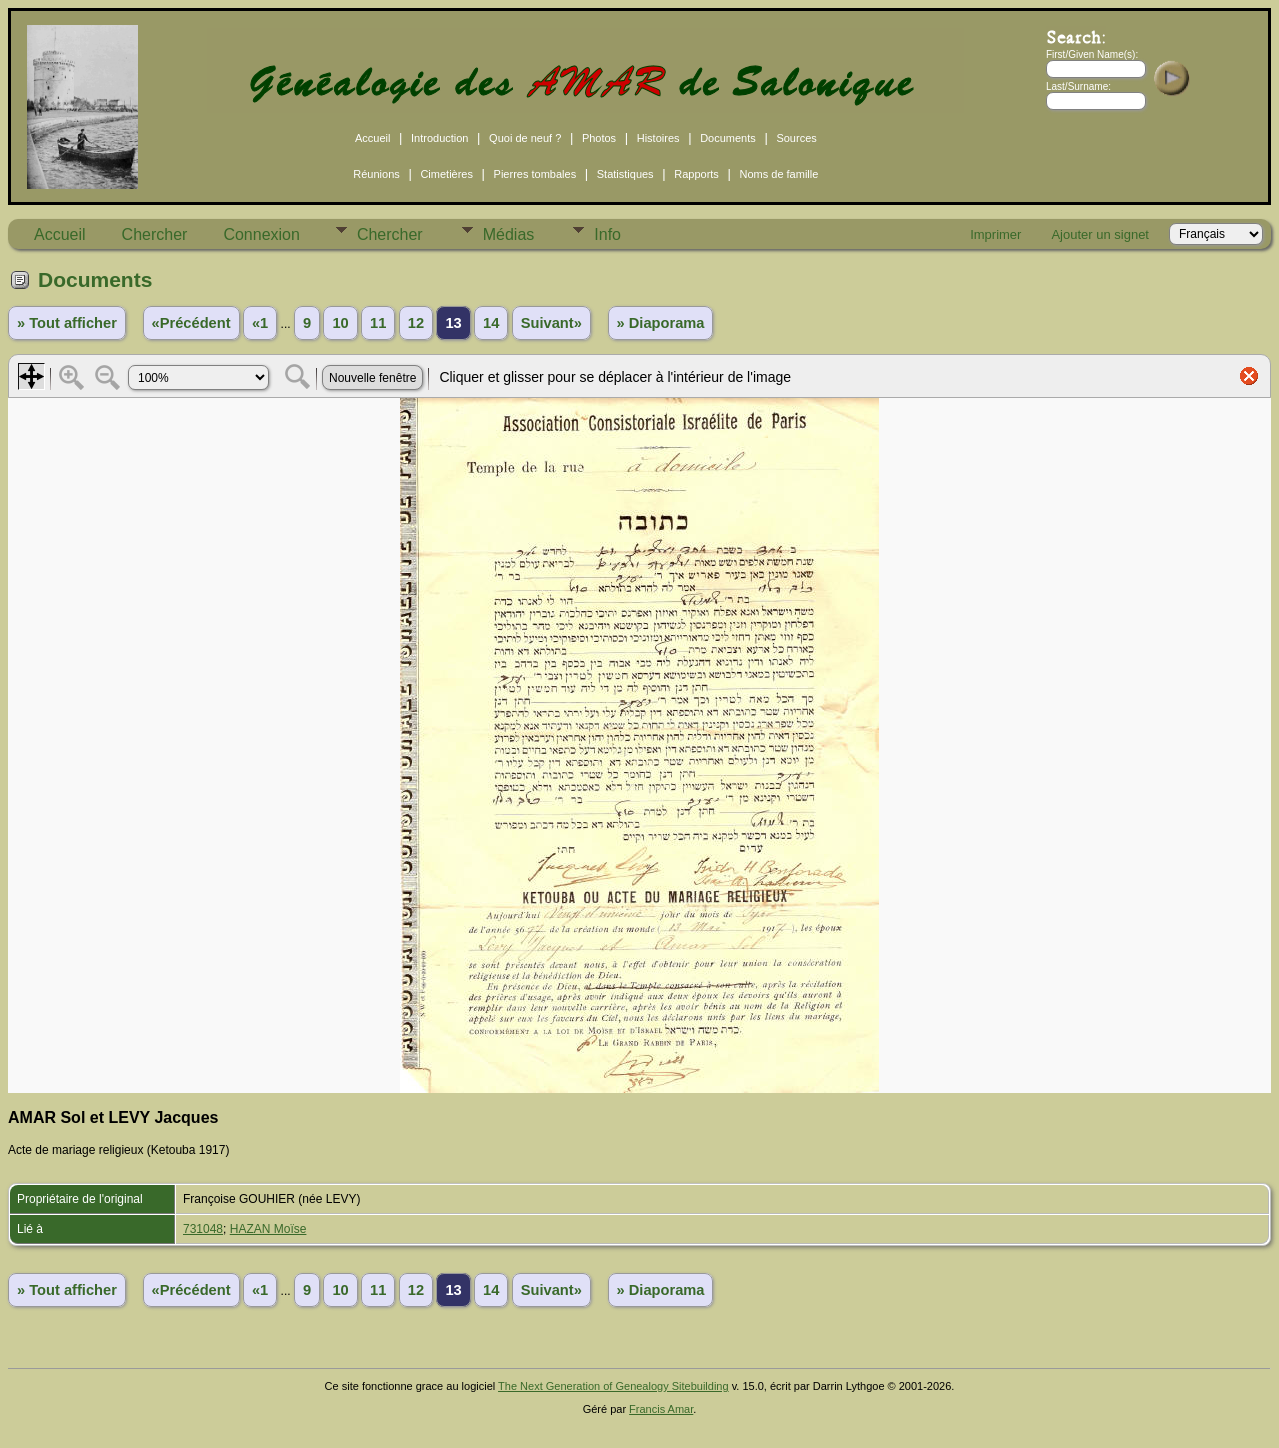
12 (416, 323)
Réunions (376, 174)
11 (378, 323)
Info (607, 234)
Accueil (372, 138)
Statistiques (625, 174)
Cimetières (446, 174)
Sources (796, 138)
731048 (203, 1229)
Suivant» (551, 323)
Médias (509, 234)
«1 (260, 323)
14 (491, 323)
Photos (599, 138)
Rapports (696, 174)
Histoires (658, 138)
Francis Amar (661, 1409)
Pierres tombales (535, 174)
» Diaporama (661, 323)
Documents (728, 138)
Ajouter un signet (1100, 234)
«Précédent (191, 323)
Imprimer (995, 234)
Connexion (261, 234)
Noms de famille (778, 174)
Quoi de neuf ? (525, 138)
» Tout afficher (67, 323)
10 (340, 323)
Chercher (155, 234)
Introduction (439, 138)
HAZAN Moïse (268, 1229)
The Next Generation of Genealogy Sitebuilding (613, 1386)
